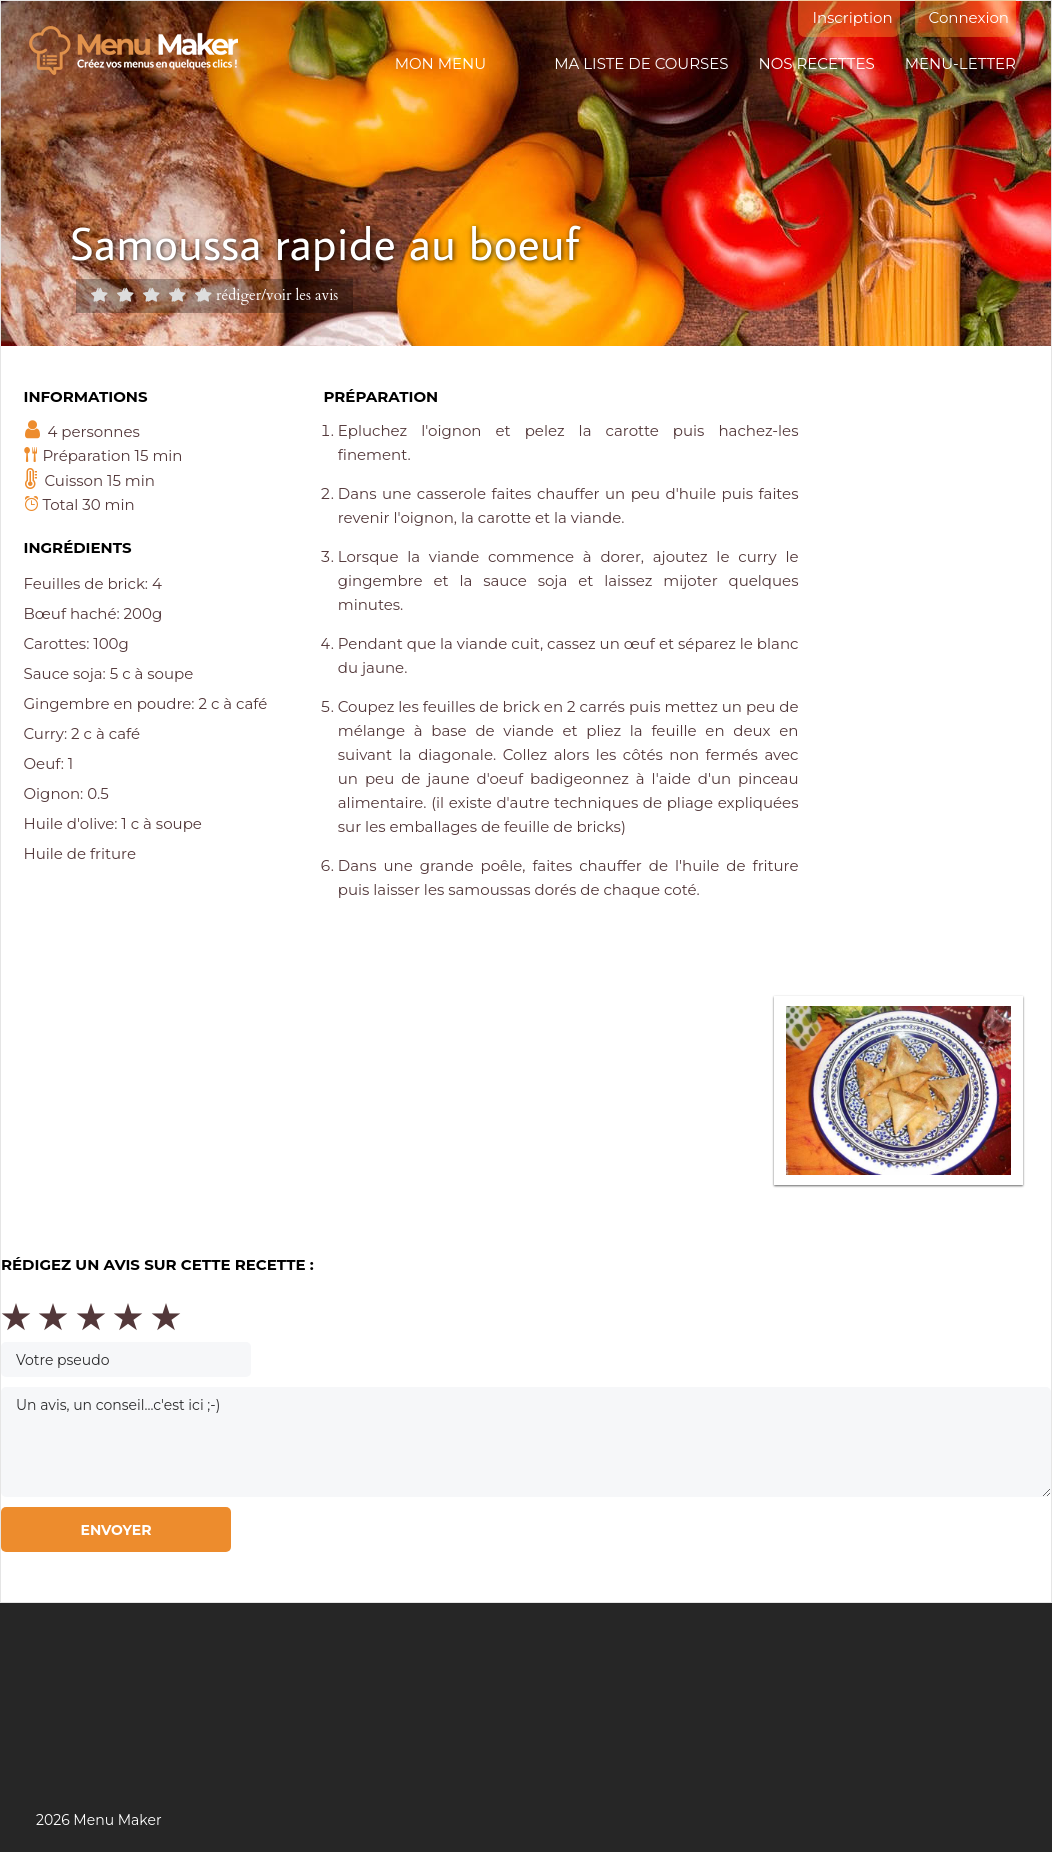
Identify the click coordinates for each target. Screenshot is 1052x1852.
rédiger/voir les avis (277, 294)
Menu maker (143, 51)
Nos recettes (817, 63)
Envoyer (115, 1530)
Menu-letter (960, 63)
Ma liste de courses (641, 63)
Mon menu (440, 63)
